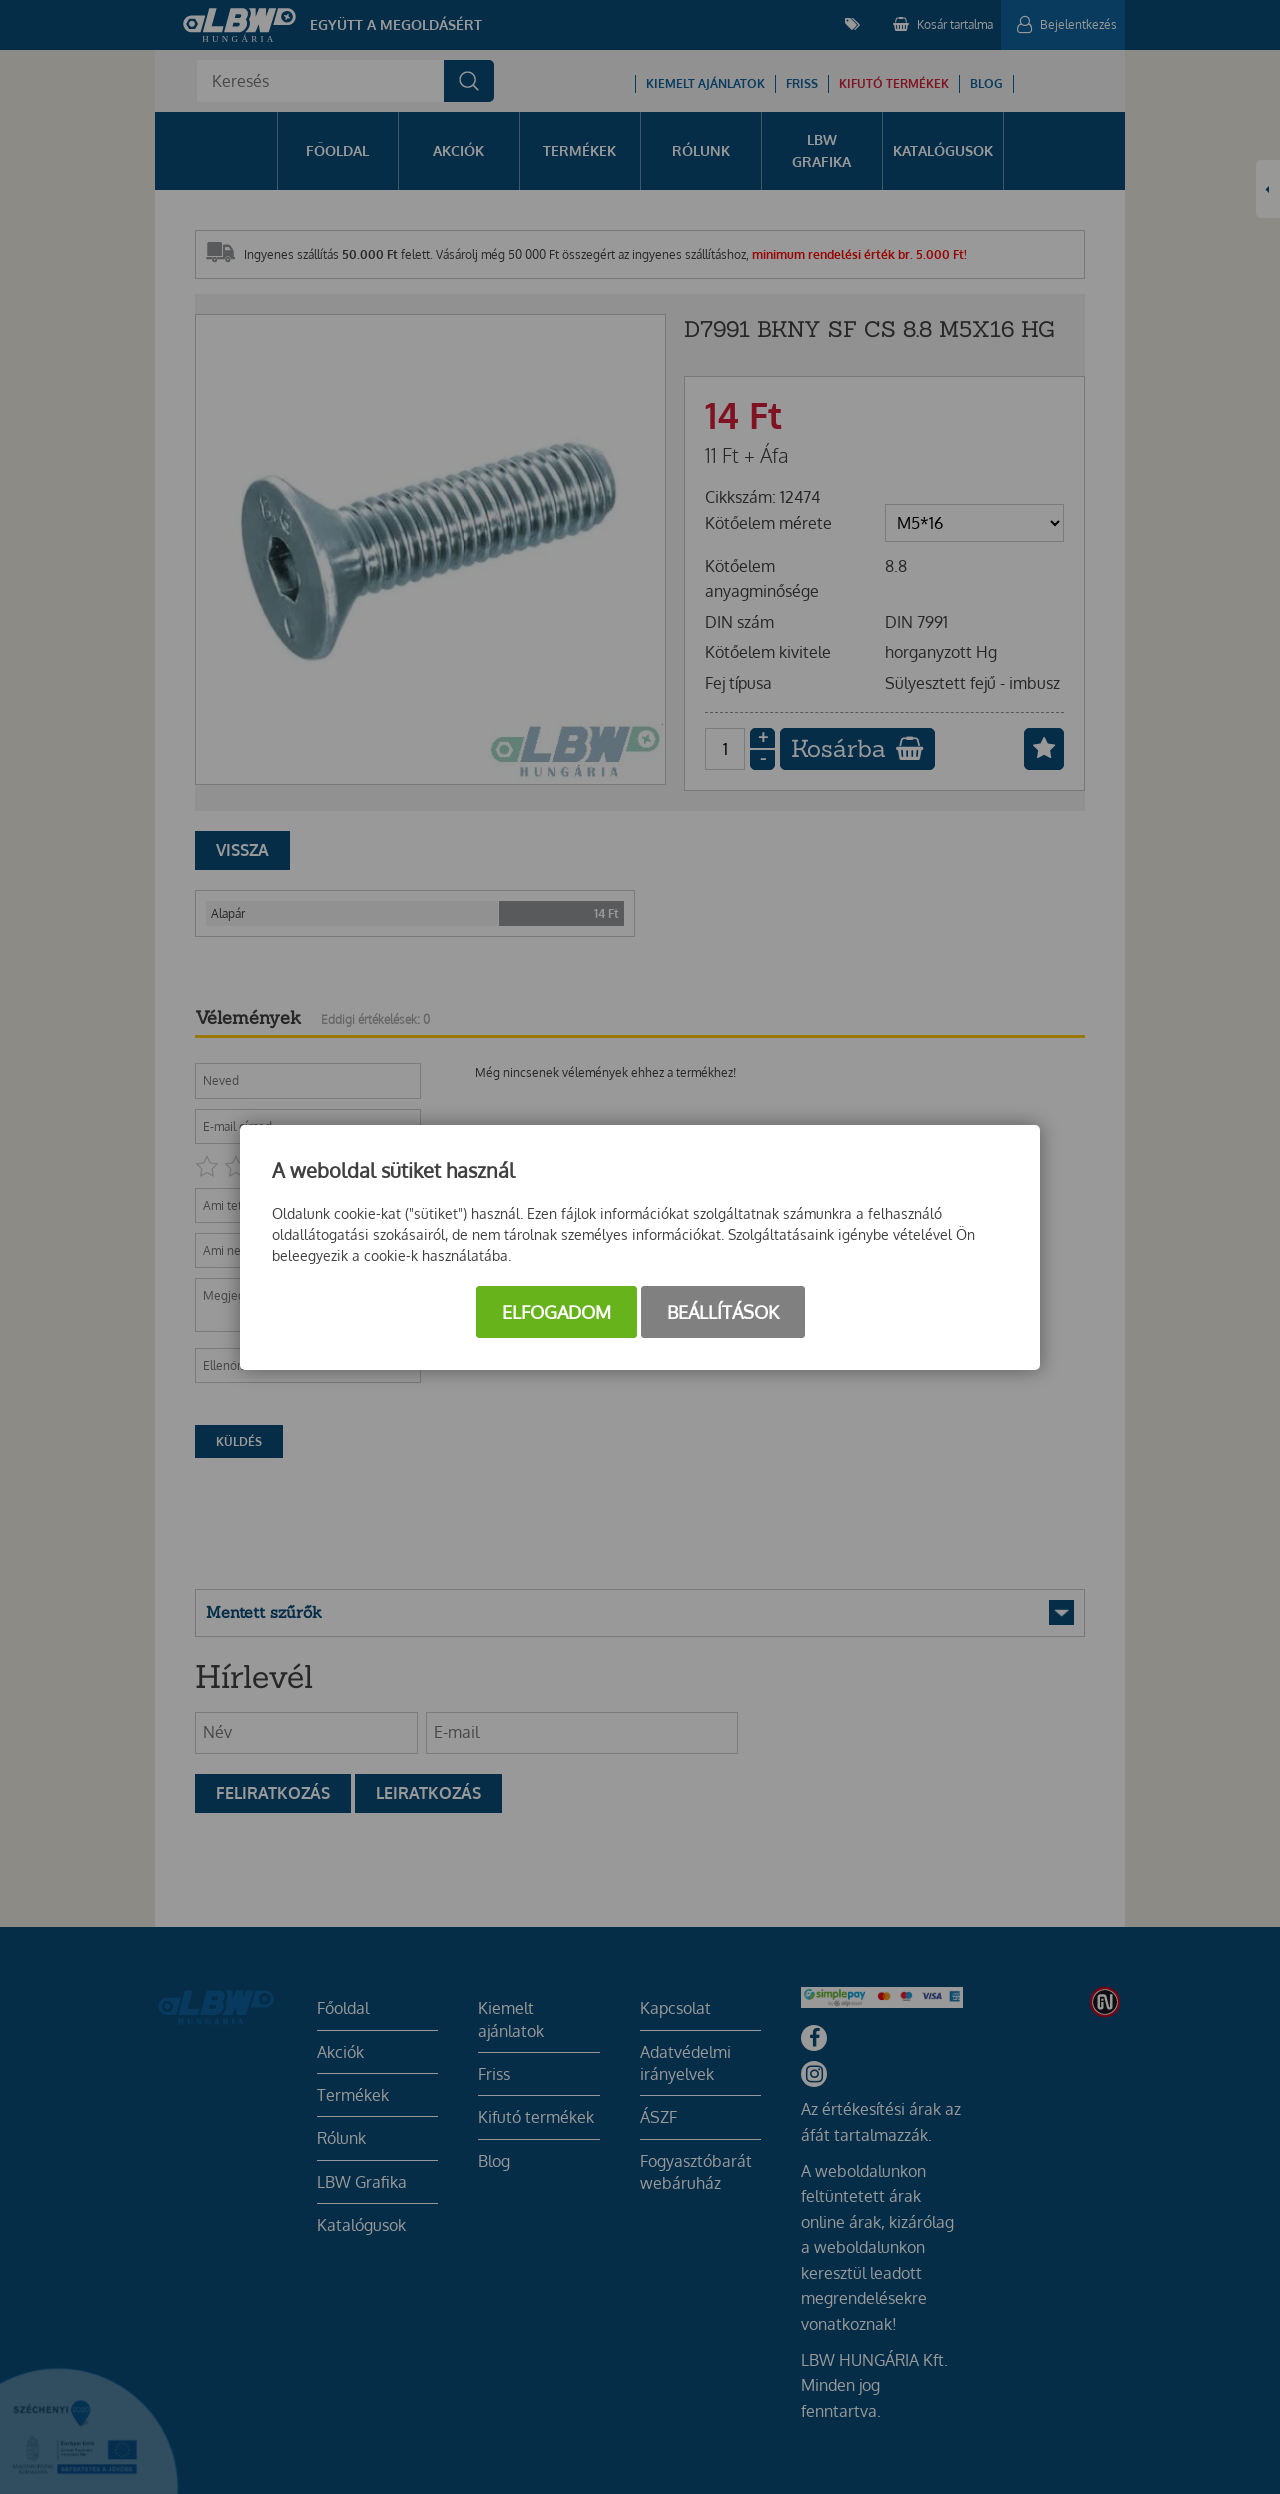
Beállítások (723, 1312)
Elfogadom (556, 1312)
